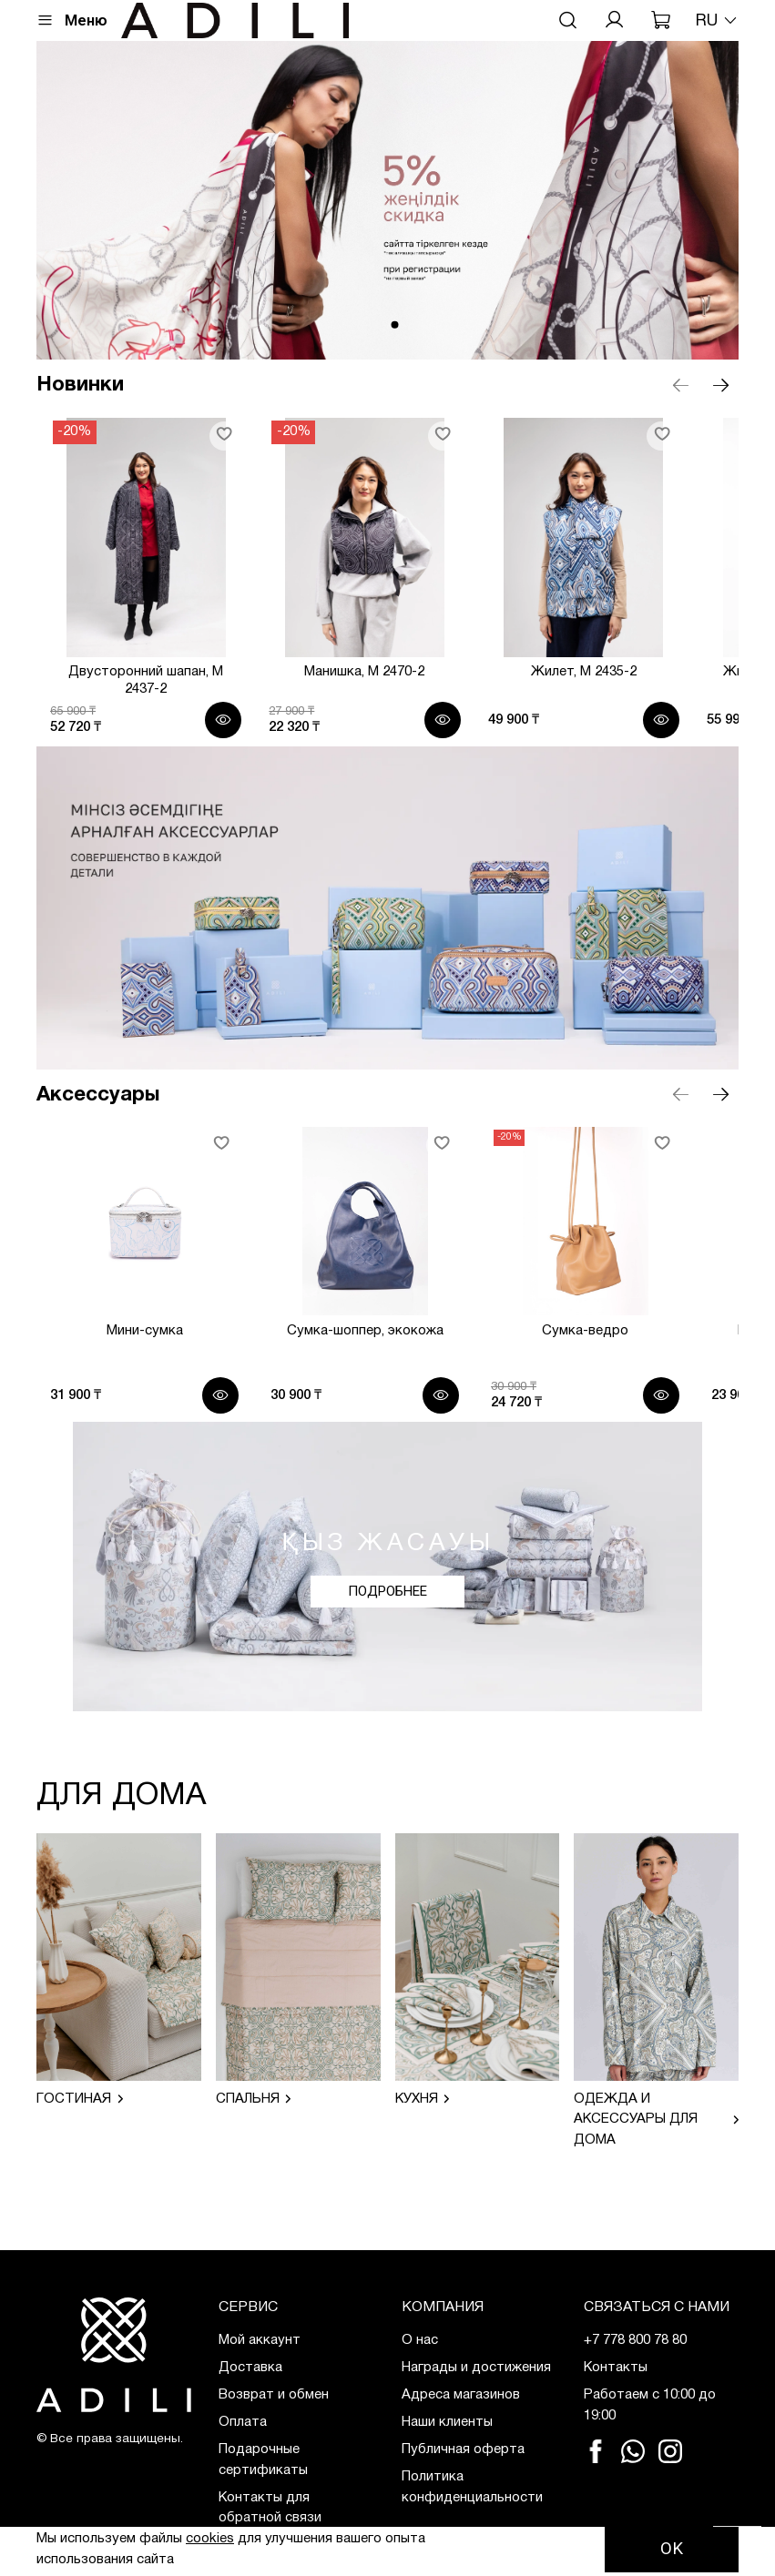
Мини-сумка (143, 1368)
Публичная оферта (463, 2449)
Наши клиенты (447, 2422)
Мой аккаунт (260, 2340)
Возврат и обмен (274, 2394)
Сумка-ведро (632, 1368)
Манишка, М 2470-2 (388, 702)
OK (671, 2549)
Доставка (250, 2367)
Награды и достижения (476, 2367)
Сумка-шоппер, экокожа (387, 1368)
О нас (420, 2340)
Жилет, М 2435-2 (631, 702)
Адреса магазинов (461, 2394)
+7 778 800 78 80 (635, 2340)
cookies (210, 2538)
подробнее (387, 1629)
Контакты (616, 2367)
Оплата (243, 2422)
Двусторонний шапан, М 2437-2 (145, 702)
